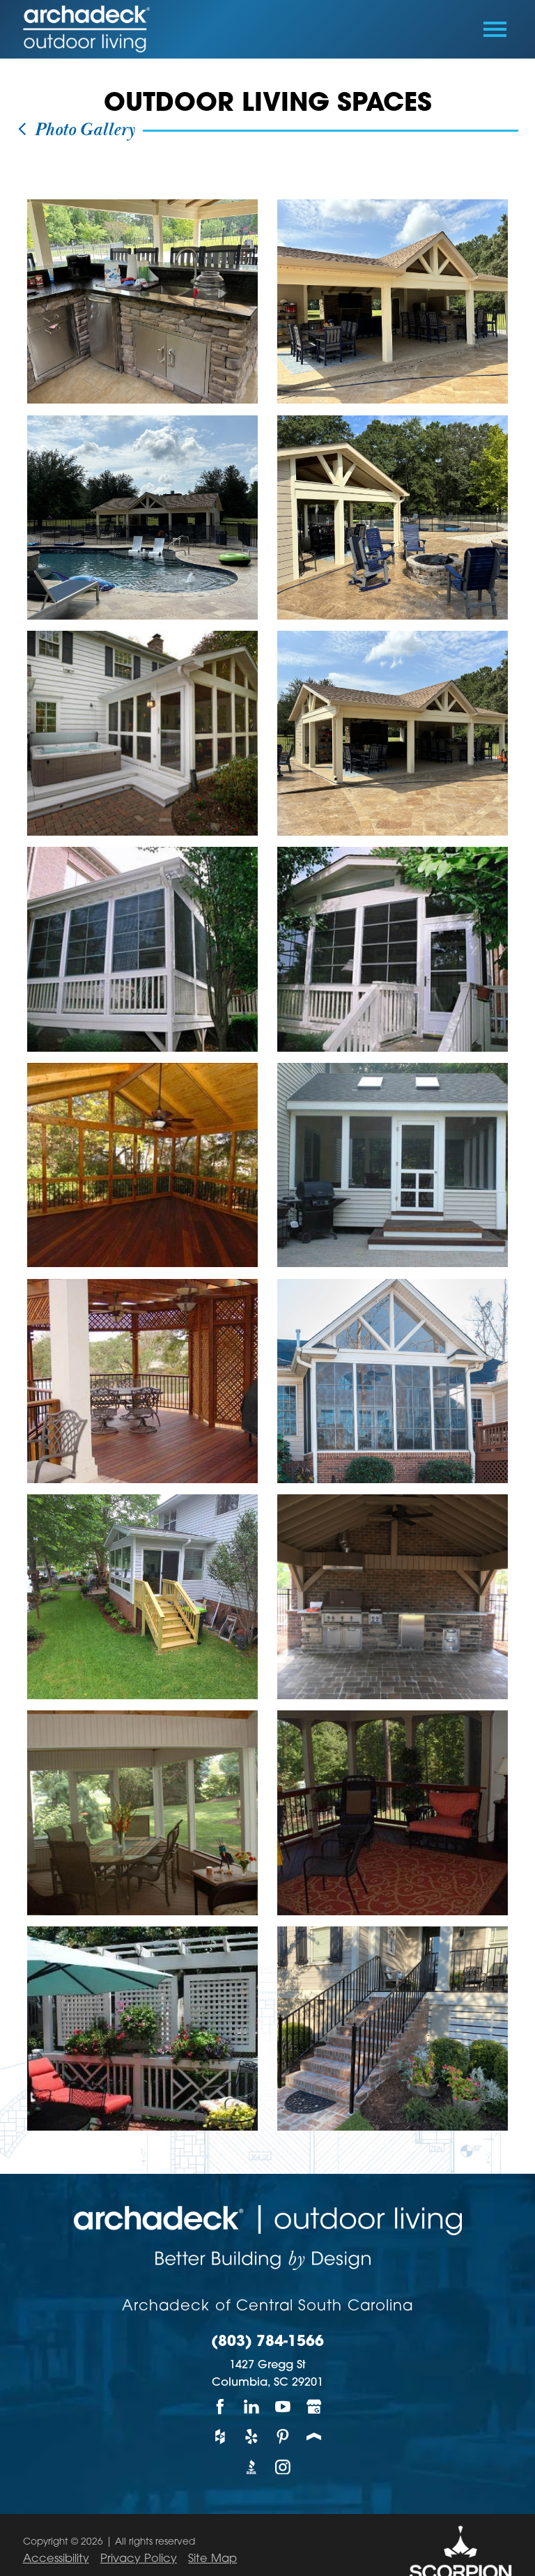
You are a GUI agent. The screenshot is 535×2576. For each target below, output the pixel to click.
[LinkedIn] (252, 2406)
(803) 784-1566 (267, 2342)
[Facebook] (220, 2406)
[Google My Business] (314, 2406)
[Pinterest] (283, 2436)
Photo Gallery (75, 130)
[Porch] (314, 2436)
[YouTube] (283, 2406)
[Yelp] (252, 2436)
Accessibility (56, 2559)
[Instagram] (283, 2467)
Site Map (212, 2559)
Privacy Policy (138, 2559)
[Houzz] (220, 2436)
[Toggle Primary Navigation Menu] (495, 29)
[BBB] (252, 2467)
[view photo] (142, 301)
